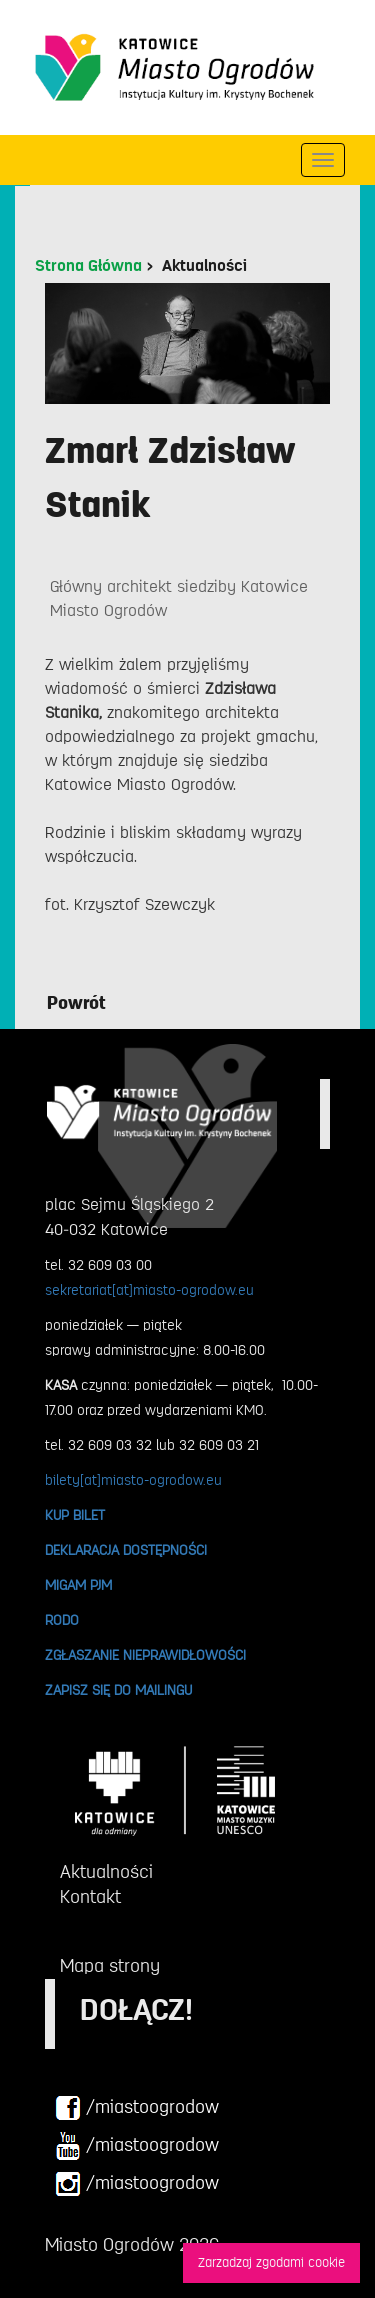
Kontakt (90, 1897)
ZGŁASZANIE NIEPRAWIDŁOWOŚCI (145, 1655)
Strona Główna (88, 266)
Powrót (76, 1003)
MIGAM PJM (78, 1585)
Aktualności (204, 266)
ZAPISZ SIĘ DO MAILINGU (118, 1690)
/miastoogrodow (137, 2108)
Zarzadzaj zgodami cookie (271, 2262)
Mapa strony (110, 1966)
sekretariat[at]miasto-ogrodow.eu (149, 1290)
